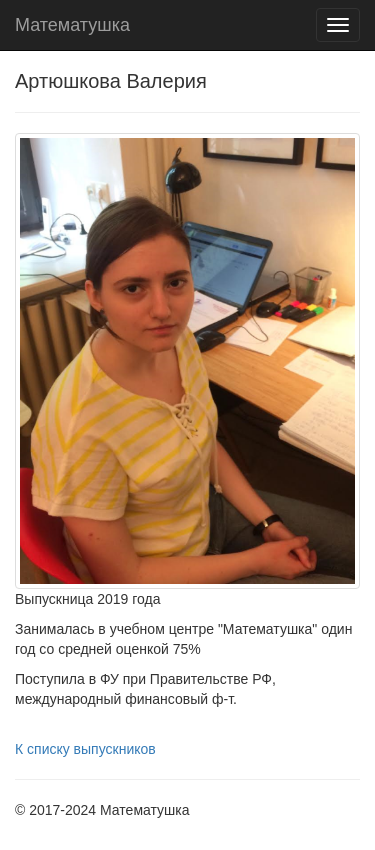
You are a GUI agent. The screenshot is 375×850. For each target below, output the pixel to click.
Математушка (72, 25)
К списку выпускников (85, 749)
